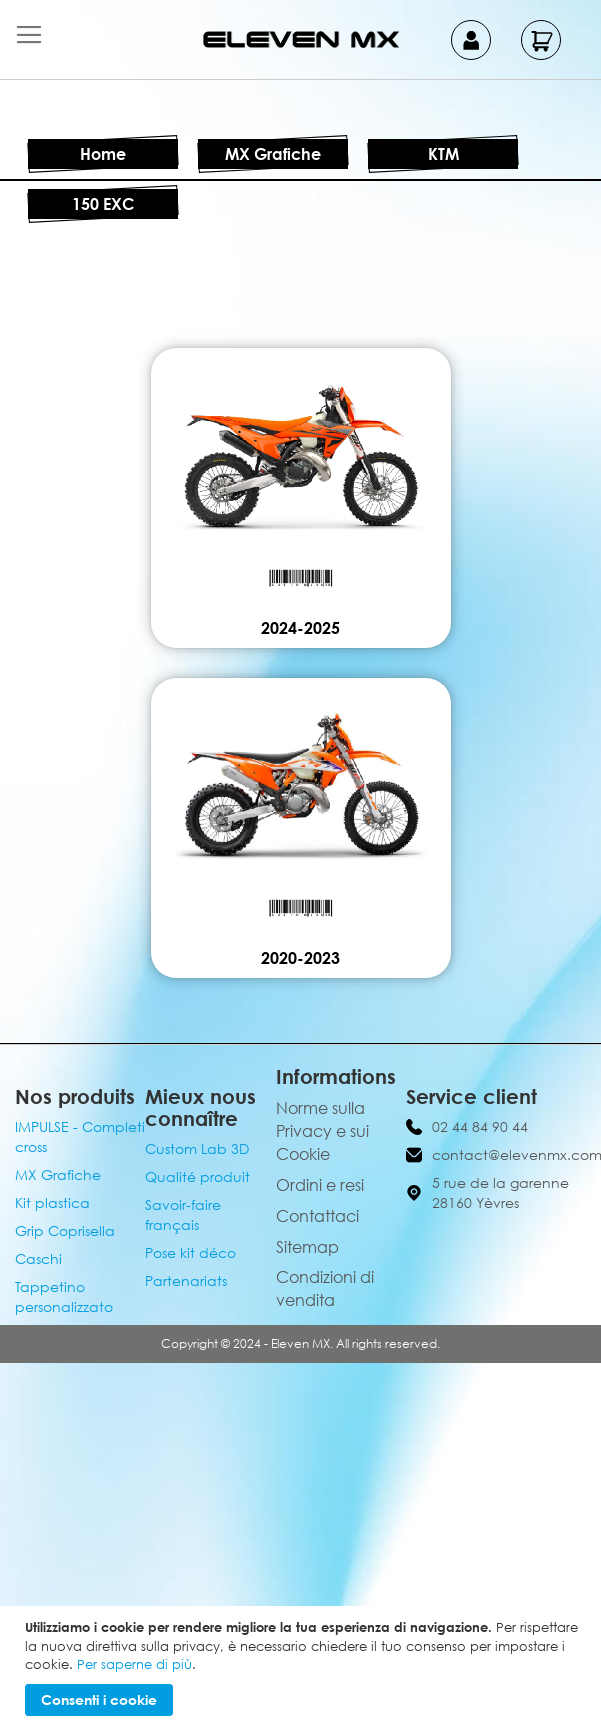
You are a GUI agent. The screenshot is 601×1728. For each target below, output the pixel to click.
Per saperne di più (134, 1664)
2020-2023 (300, 958)
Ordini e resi (320, 1185)
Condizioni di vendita (325, 1288)
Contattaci (317, 1216)
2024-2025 (300, 628)
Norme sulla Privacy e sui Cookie (322, 1131)
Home (103, 154)
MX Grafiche (273, 154)
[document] (303, 1667)
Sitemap (307, 1247)
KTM (443, 154)
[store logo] (301, 39)
